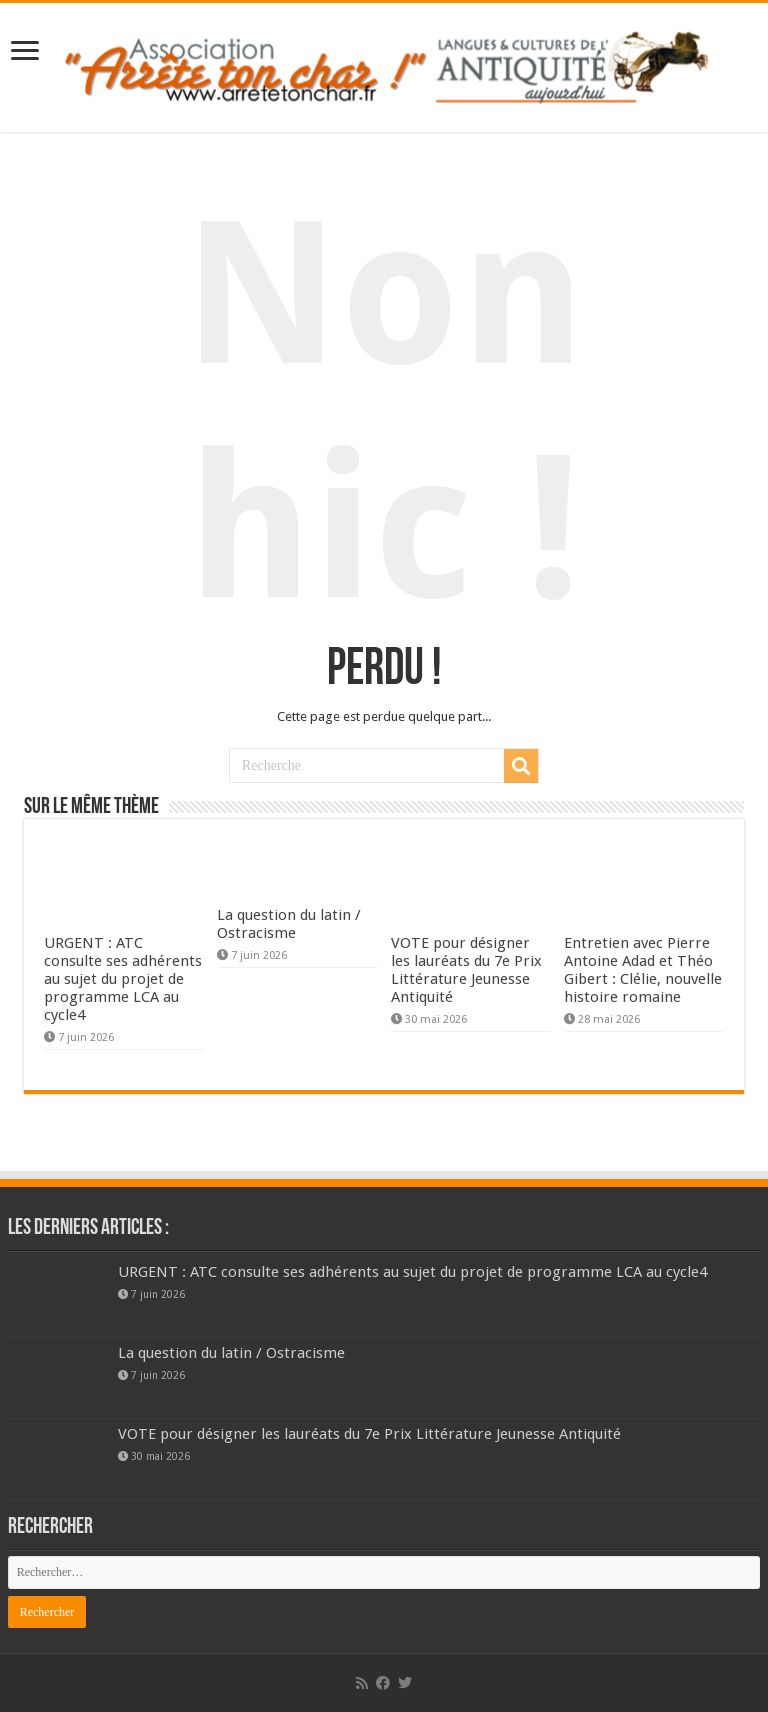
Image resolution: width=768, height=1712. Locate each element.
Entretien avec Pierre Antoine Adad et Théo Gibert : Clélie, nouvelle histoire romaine (643, 970)
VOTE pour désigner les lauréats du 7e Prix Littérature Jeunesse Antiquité (466, 970)
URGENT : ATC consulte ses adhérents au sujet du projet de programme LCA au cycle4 (123, 979)
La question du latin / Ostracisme (289, 924)
